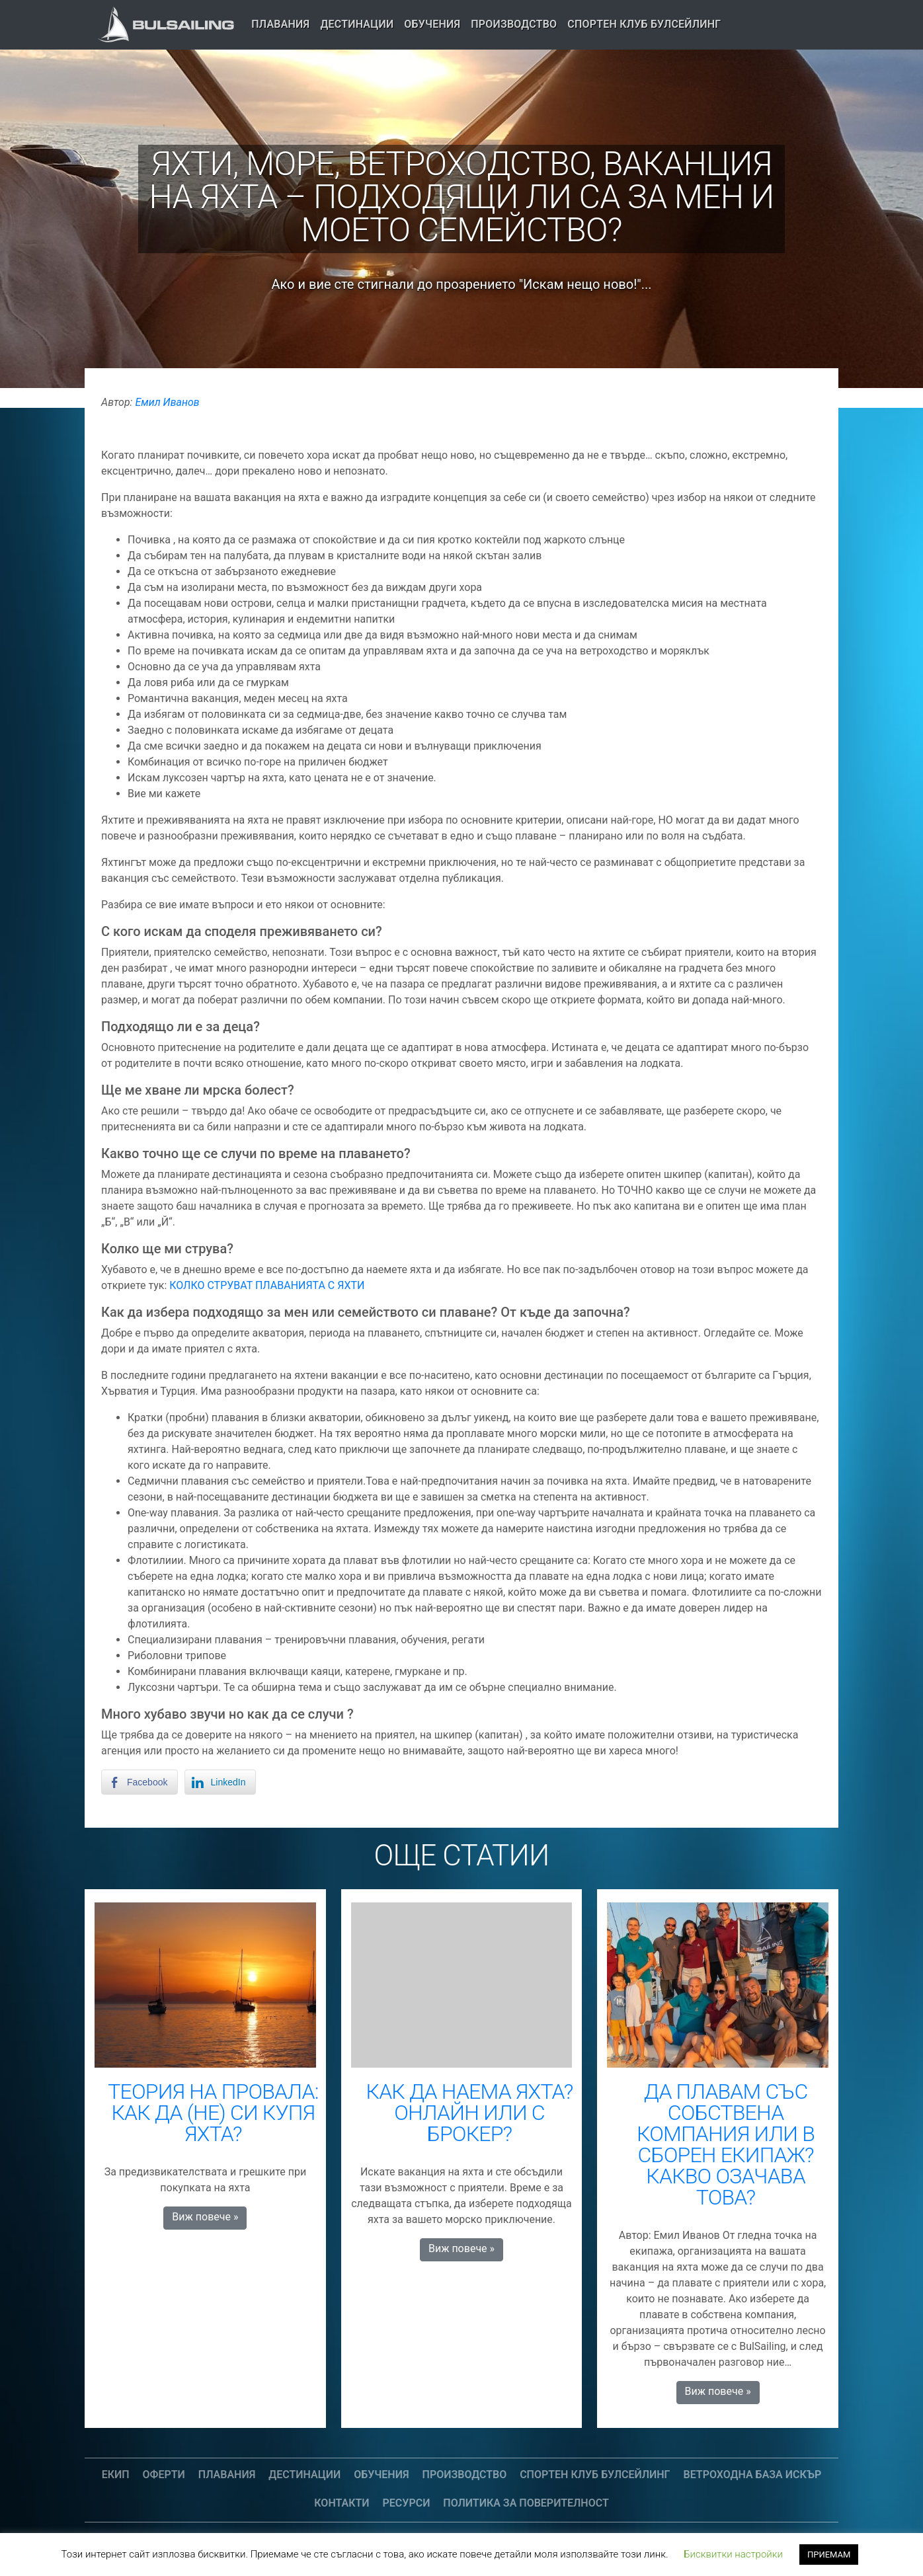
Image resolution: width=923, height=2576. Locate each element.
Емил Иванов (167, 402)
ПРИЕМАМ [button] (828, 2554)
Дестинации (356, 24)
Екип (116, 2474)
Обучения (432, 24)
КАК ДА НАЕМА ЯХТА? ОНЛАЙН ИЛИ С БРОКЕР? (469, 2112)
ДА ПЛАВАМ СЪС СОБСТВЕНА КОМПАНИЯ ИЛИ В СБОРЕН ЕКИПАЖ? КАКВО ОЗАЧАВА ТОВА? (726, 2144)
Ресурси (406, 2503)
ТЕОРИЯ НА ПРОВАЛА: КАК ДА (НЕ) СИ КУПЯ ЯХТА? (213, 2112)
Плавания (280, 24)
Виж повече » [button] (205, 2216)
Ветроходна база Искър (753, 2474)
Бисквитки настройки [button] (733, 2554)
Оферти (164, 2474)
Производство (514, 24)
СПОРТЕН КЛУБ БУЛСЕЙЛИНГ (644, 24)
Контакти (341, 2503)
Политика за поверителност (525, 2503)
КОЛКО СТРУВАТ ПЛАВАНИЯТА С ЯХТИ (266, 1285)
